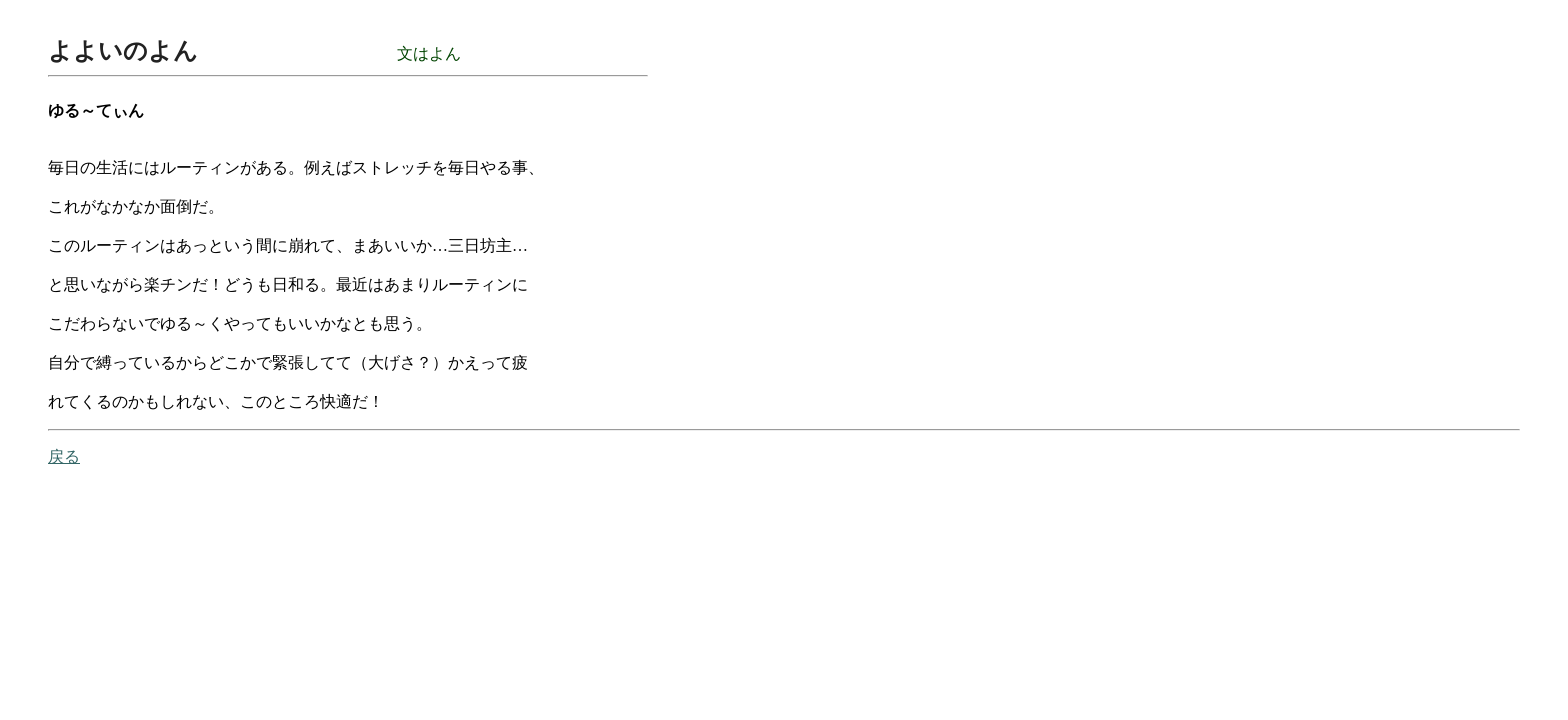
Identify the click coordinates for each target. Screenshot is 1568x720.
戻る (64, 456)
